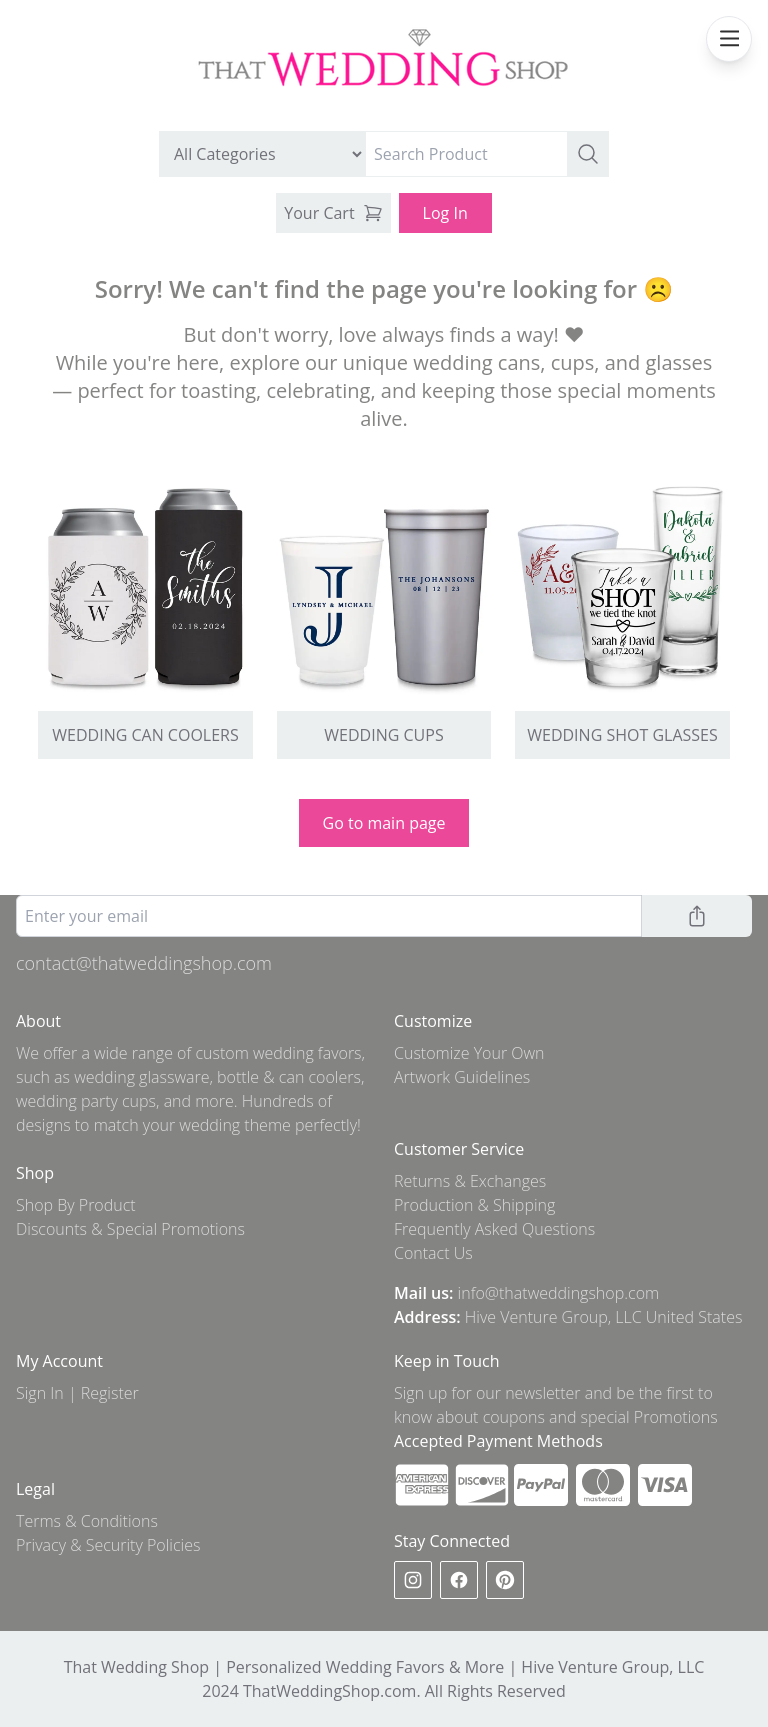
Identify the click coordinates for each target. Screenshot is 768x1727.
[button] (588, 154)
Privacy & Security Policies (108, 1545)
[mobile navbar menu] (729, 39)
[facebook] (459, 1580)
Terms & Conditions (87, 1521)
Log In (445, 213)
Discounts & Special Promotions (130, 1229)
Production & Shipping (474, 1205)
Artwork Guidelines (462, 1077)
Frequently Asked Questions (494, 1229)
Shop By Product (76, 1205)
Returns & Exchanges (470, 1181)
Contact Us (433, 1253)
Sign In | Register (77, 1393)
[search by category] (262, 154)
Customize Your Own (469, 1053)
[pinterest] (505, 1580)
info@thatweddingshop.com (559, 1293)
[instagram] (413, 1580)
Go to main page (384, 823)
